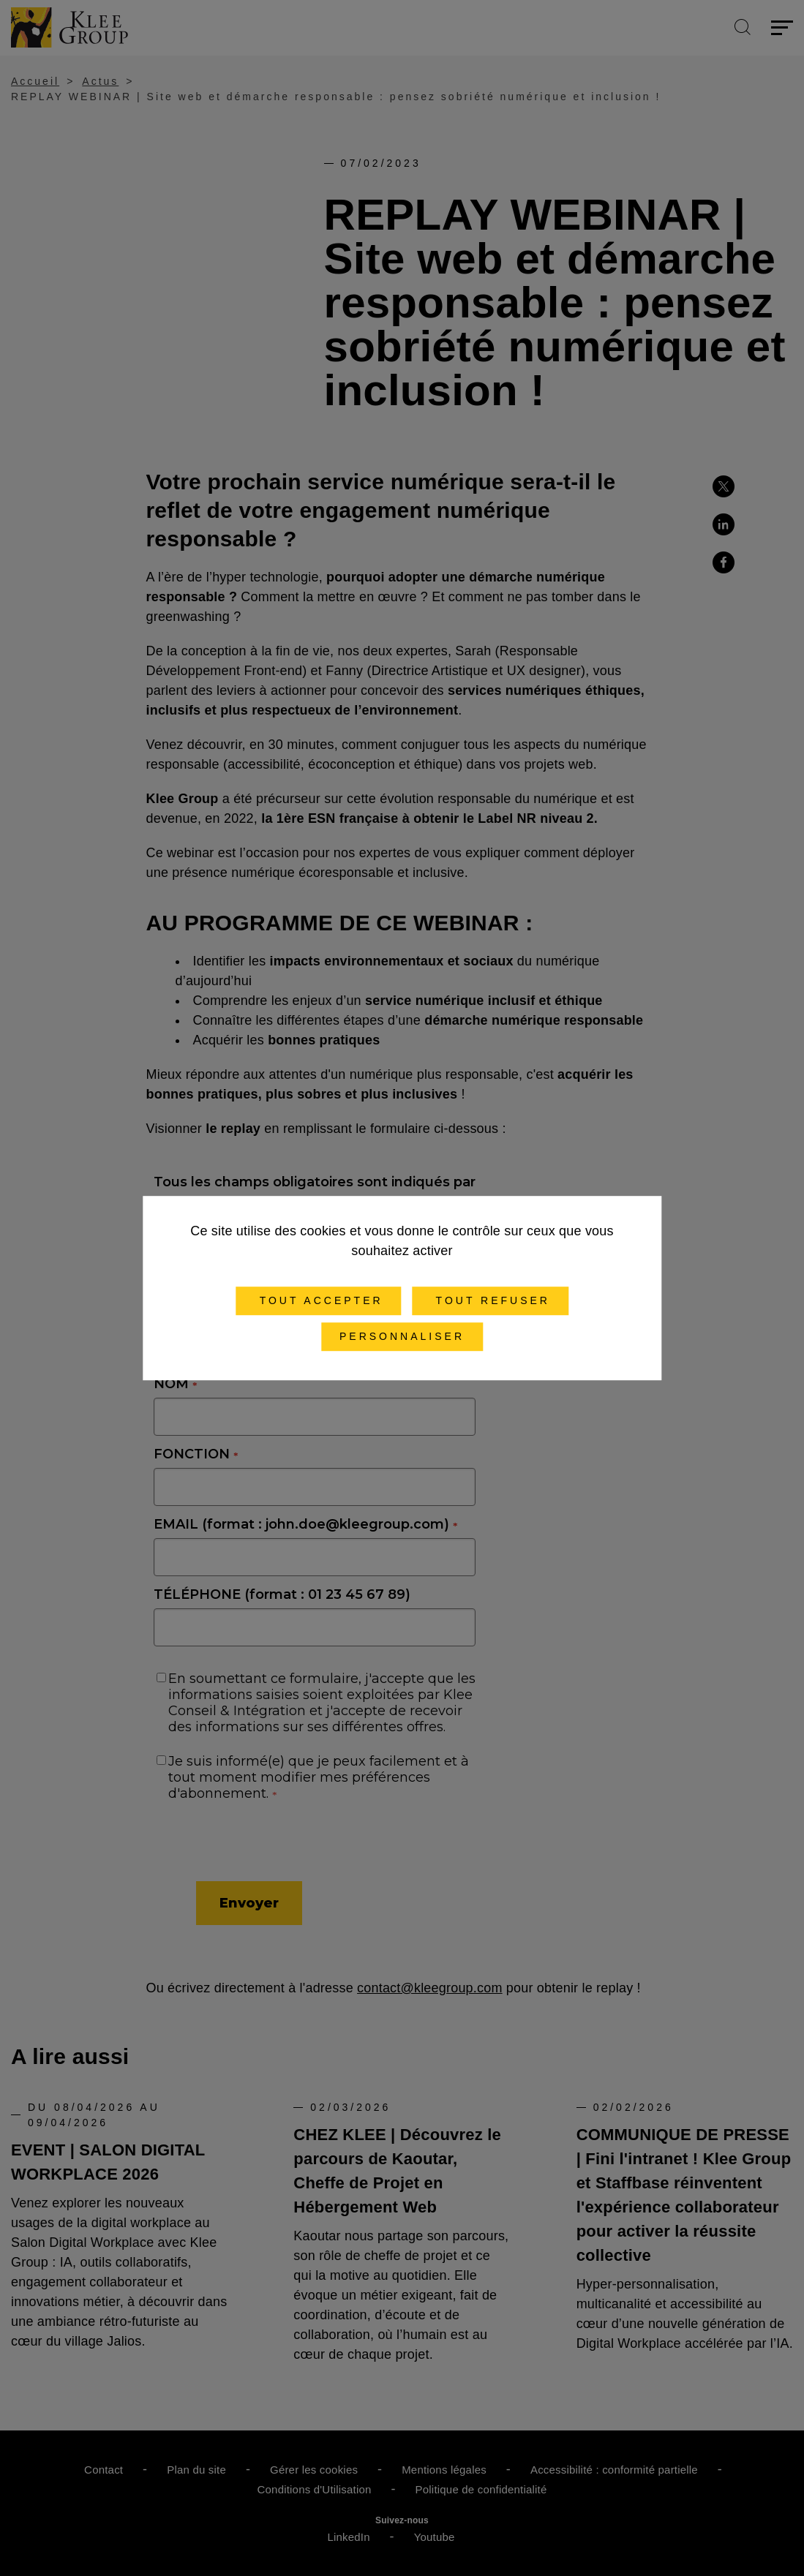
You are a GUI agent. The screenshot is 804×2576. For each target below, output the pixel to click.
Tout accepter (318, 1300)
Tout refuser (490, 1300)
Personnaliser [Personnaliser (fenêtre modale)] (402, 1336)
